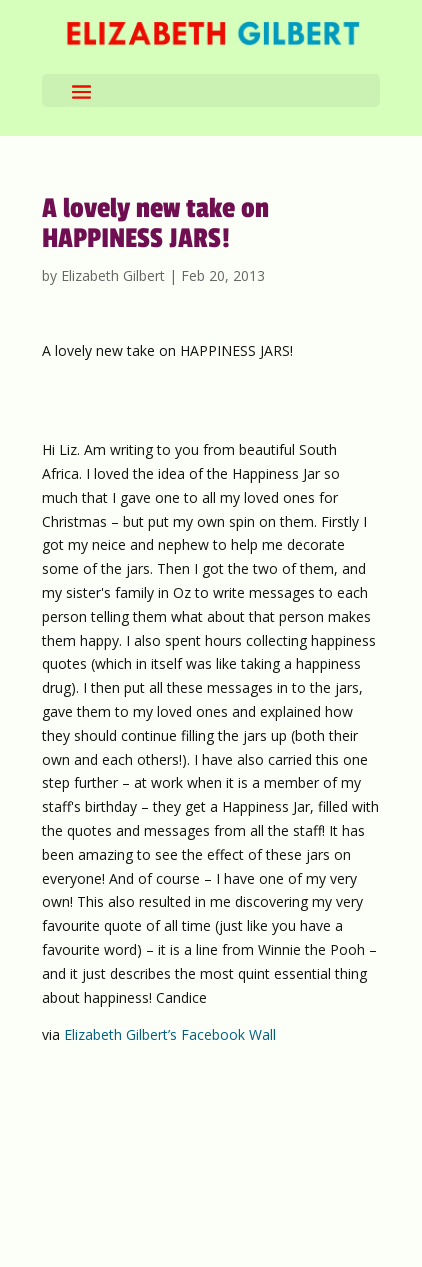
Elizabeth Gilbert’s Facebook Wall (170, 1034)
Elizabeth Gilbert (113, 275)
